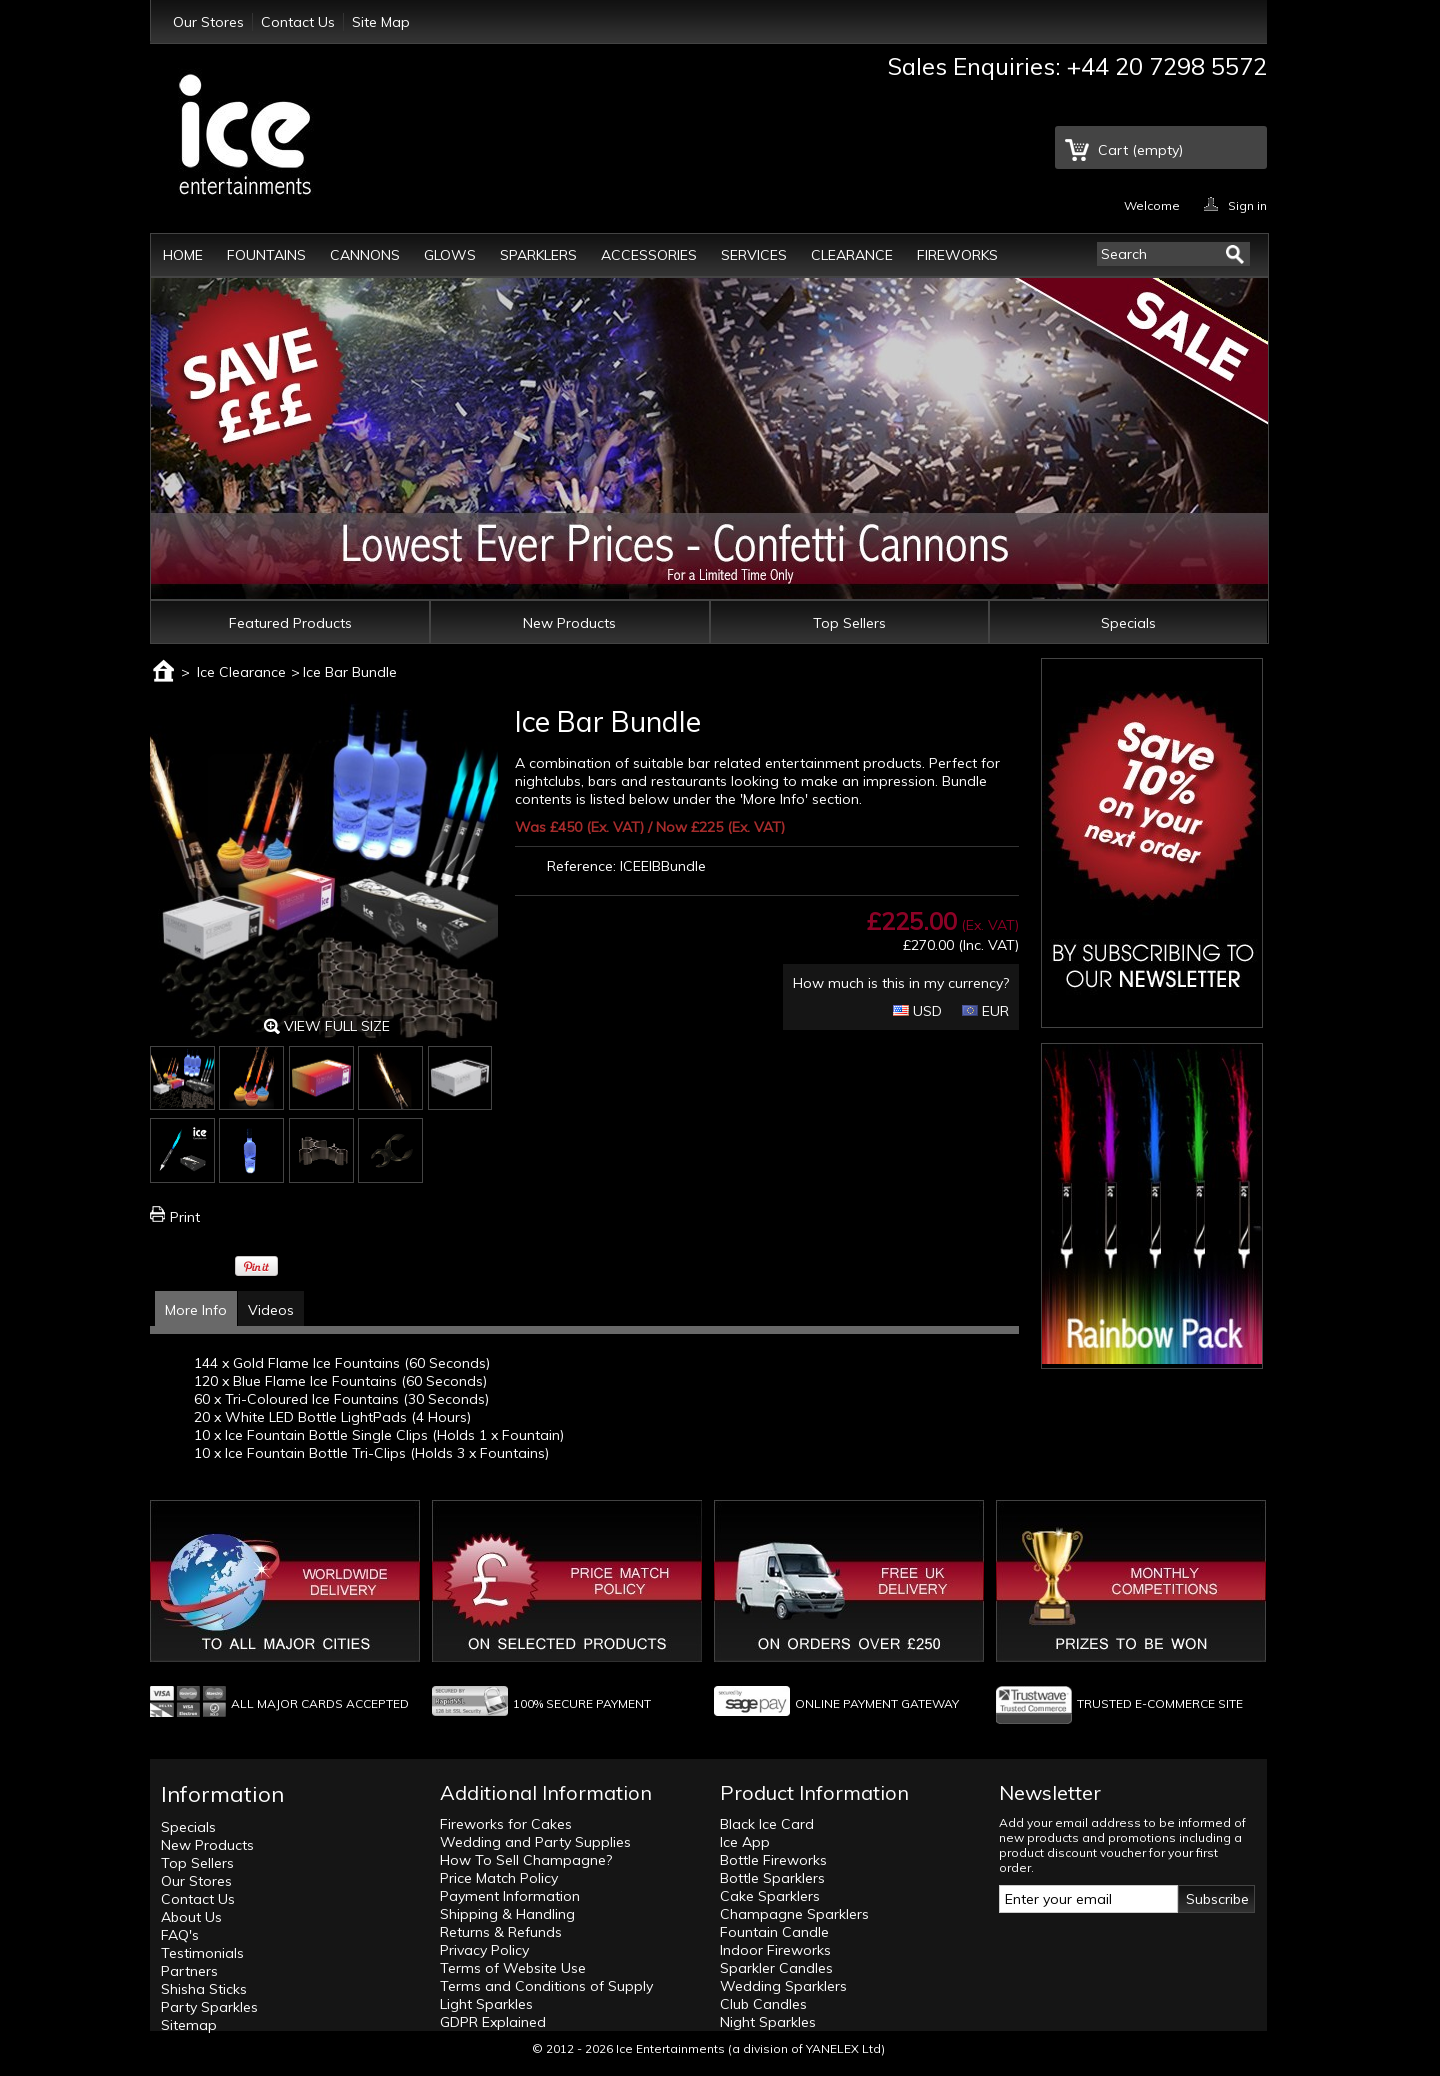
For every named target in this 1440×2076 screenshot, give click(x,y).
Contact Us (298, 22)
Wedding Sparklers (783, 1986)
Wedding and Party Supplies (535, 1842)
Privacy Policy (484, 1950)
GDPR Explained (493, 2022)
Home (183, 255)
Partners (189, 1971)
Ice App (745, 1842)
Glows (450, 255)
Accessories (649, 255)
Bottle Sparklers (772, 1878)
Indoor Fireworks (775, 1950)
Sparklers (538, 255)
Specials (1128, 623)
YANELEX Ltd (843, 2048)
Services (754, 255)
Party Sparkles (209, 2007)
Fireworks (957, 255)
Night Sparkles (768, 2022)
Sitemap (189, 2025)
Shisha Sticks (204, 1989)
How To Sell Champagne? (526, 1860)
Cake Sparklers (770, 1896)
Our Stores (208, 22)
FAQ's (180, 1935)
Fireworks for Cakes (506, 1824)
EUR (985, 1011)
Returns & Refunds (501, 1932)
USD (917, 1011)
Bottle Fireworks (773, 1860)
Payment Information (510, 1896)
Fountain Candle (774, 1932)
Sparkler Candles (776, 1968)
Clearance (852, 255)
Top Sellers (849, 623)
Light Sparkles (486, 2004)
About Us (191, 1917)
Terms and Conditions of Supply (546, 1986)
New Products (569, 623)
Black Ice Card (767, 1824)
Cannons (365, 255)
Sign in (1247, 204)
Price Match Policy (499, 1878)
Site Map (381, 22)
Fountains (266, 255)
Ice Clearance (241, 672)
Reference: (581, 866)
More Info (196, 1310)
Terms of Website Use (513, 1968)
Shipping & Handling (507, 1914)
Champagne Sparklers (794, 1914)
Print (185, 1217)
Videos (271, 1310)
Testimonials (202, 1953)
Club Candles (763, 2004)
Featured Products (290, 623)
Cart (1140, 150)
